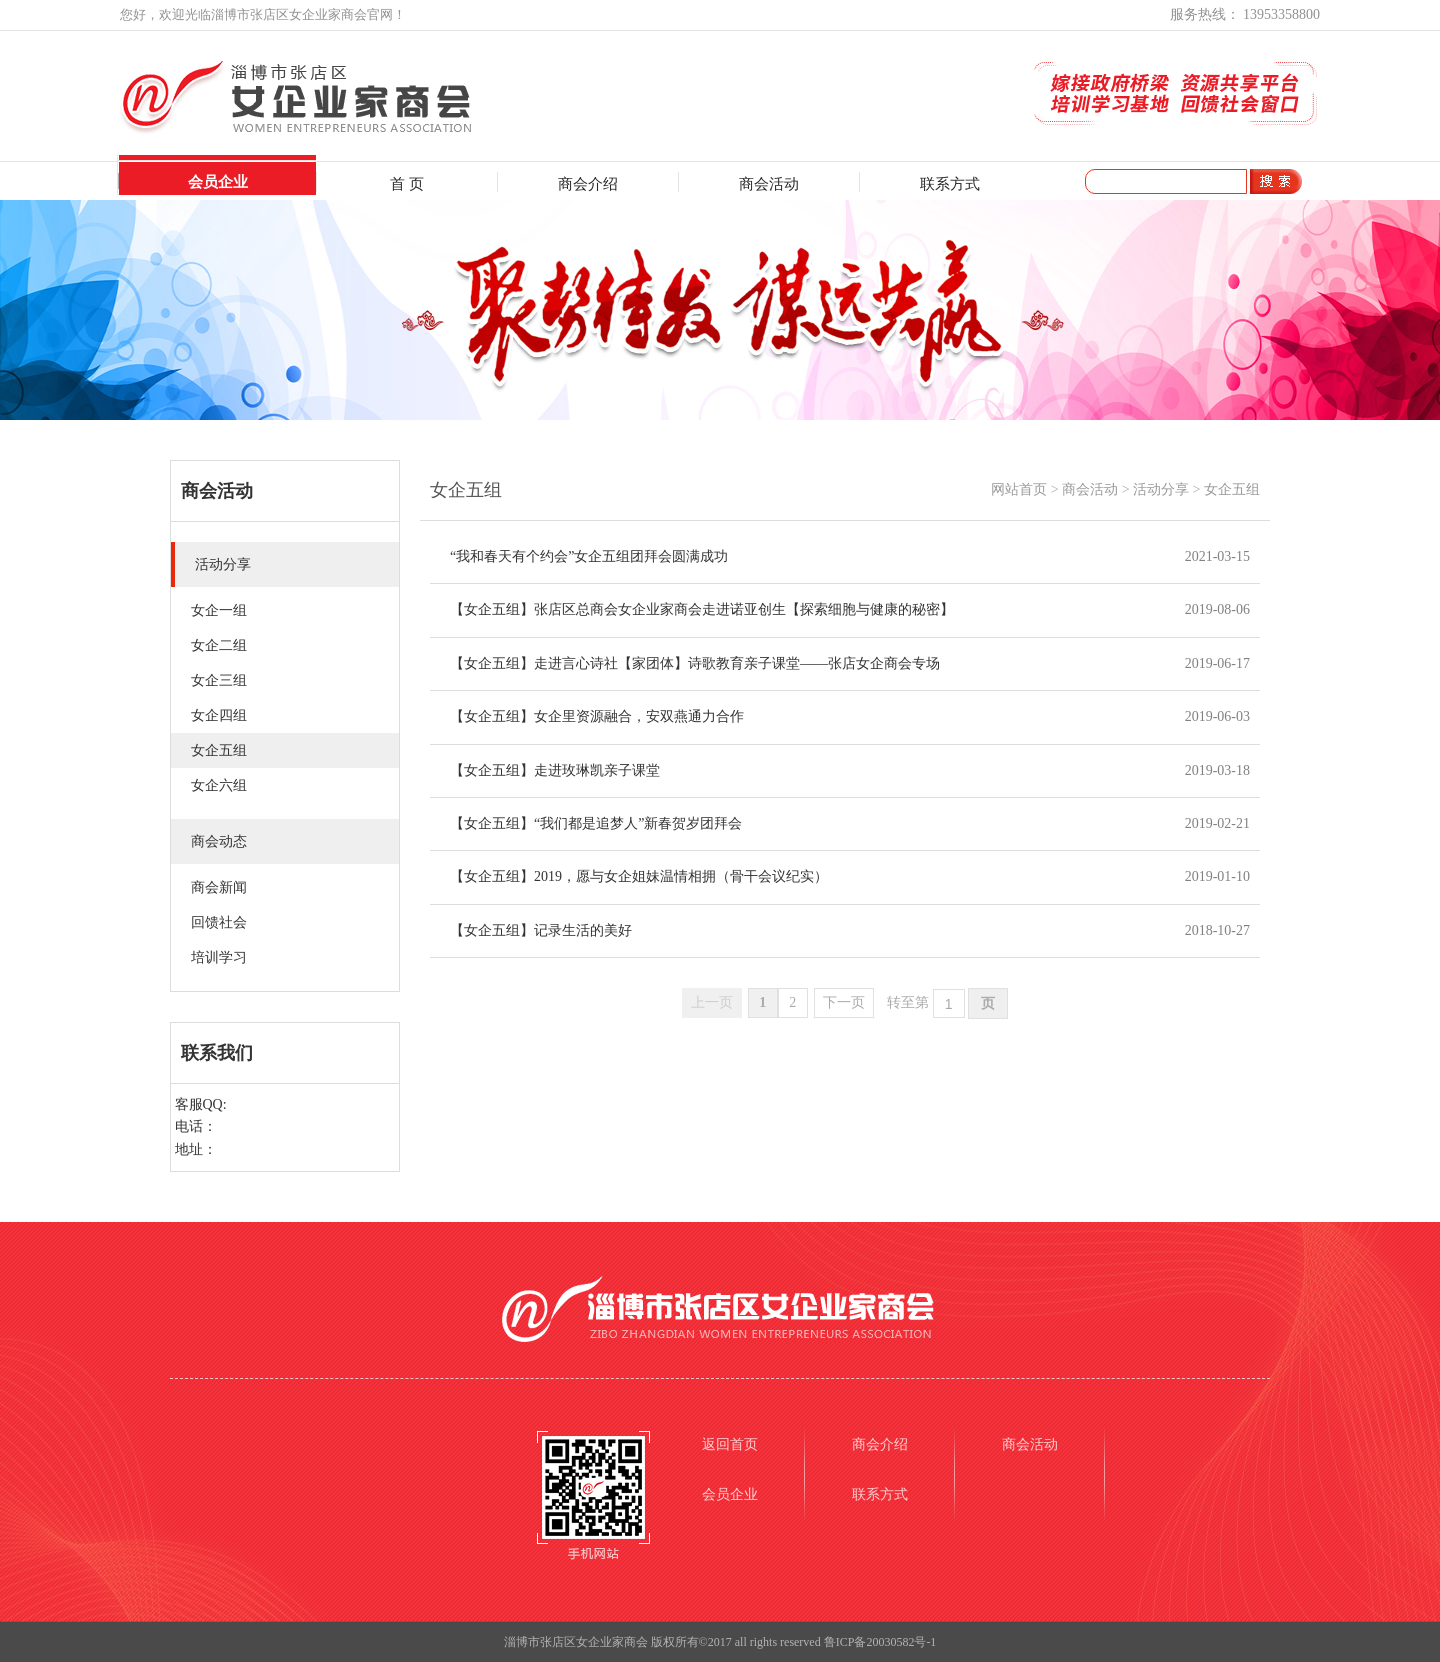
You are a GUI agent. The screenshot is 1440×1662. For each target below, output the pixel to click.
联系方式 (950, 184)
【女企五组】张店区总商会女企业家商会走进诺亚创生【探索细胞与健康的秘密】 (702, 609)
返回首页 (730, 1444)
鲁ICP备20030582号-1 (880, 1642)
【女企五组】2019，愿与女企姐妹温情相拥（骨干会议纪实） (639, 876)
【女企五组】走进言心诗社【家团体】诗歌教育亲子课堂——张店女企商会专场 (695, 663)
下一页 (844, 1002)
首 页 (407, 184)
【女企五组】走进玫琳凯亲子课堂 (555, 770)
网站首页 (1019, 489)
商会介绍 (588, 184)
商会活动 (769, 184)
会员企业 (218, 182)
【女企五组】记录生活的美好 (541, 930)
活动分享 (1161, 489)
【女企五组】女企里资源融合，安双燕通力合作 (597, 716)
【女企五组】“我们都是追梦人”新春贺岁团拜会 (596, 823)
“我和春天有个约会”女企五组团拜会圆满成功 (589, 556)
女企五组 (1232, 489)
